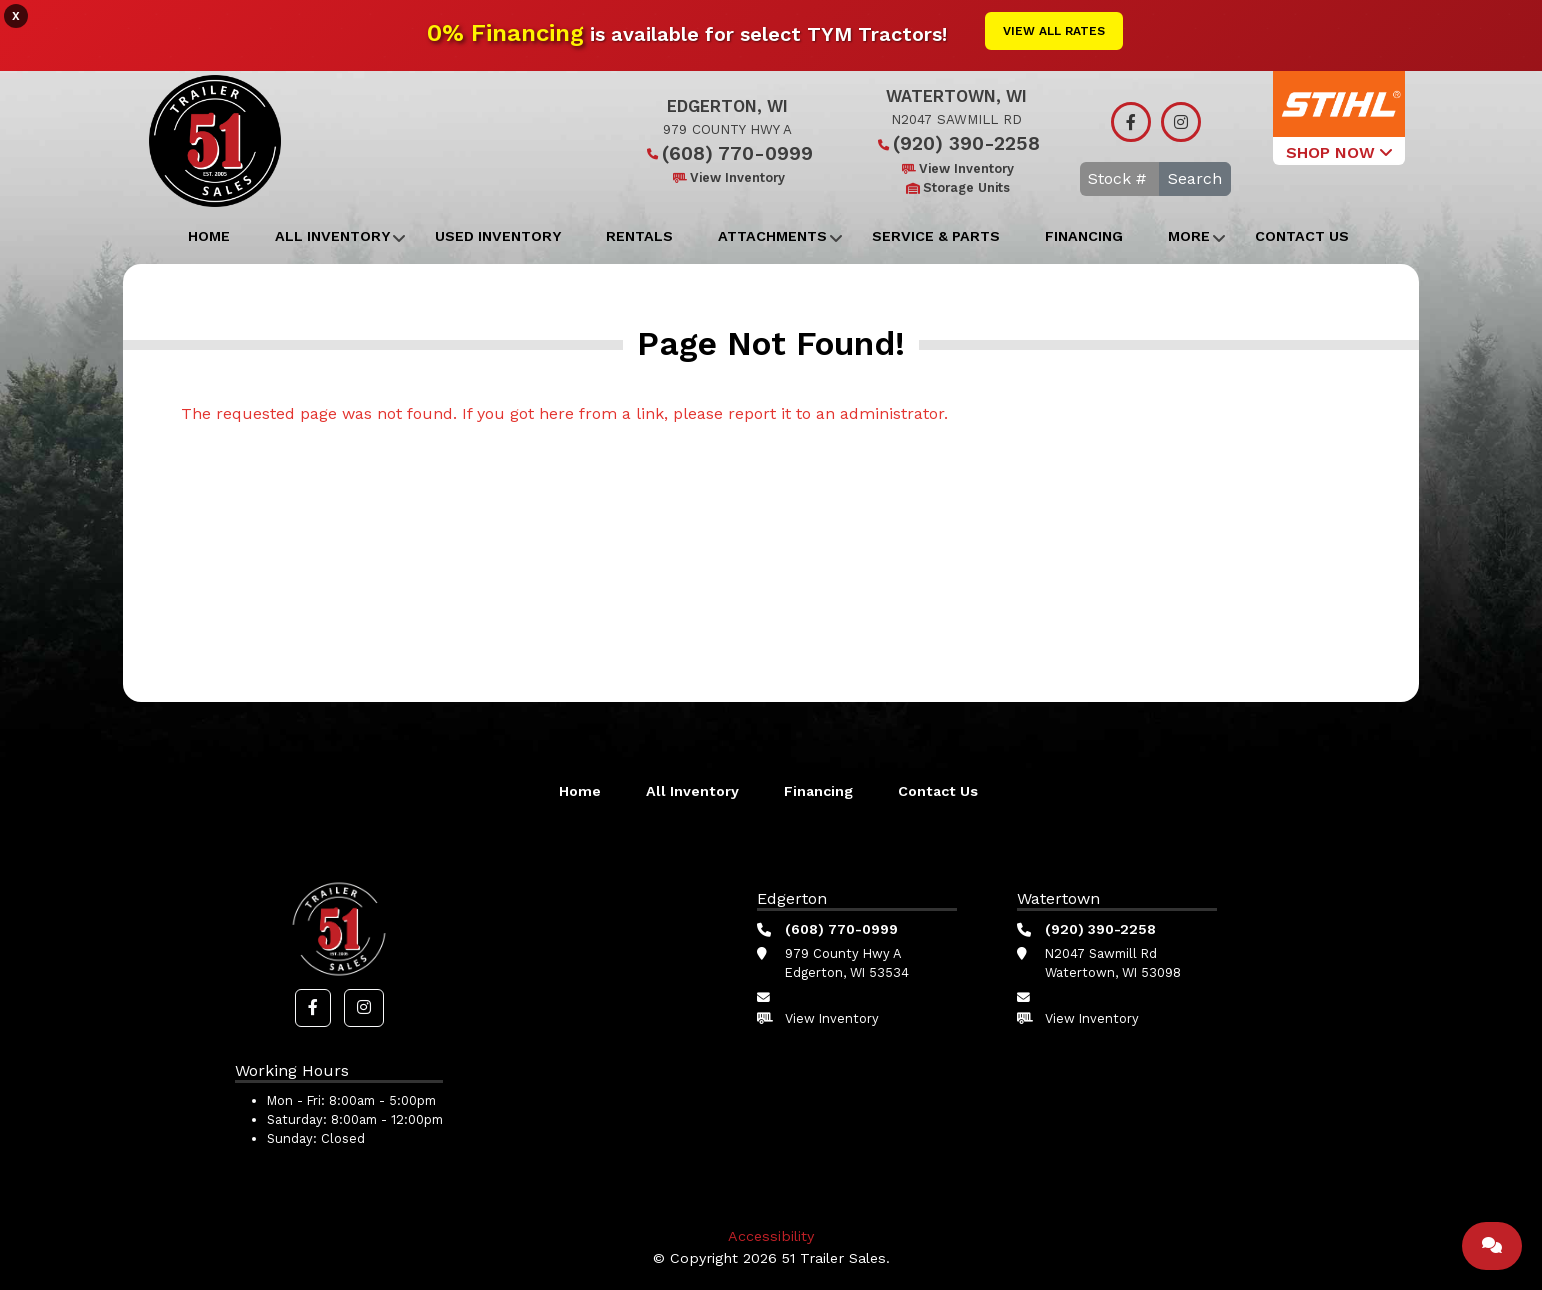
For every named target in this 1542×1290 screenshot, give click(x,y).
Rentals (639, 236)
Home (209, 236)
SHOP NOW (1339, 152)
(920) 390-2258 (956, 143)
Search (1195, 178)
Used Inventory (498, 236)
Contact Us (1302, 236)
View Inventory (727, 177)
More (1189, 236)
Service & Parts (936, 236)
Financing (1084, 236)
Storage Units (956, 187)
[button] (313, 1008)
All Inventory (332, 236)
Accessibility (771, 1236)
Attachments (772, 236)
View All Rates (1054, 31)
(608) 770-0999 (727, 153)
